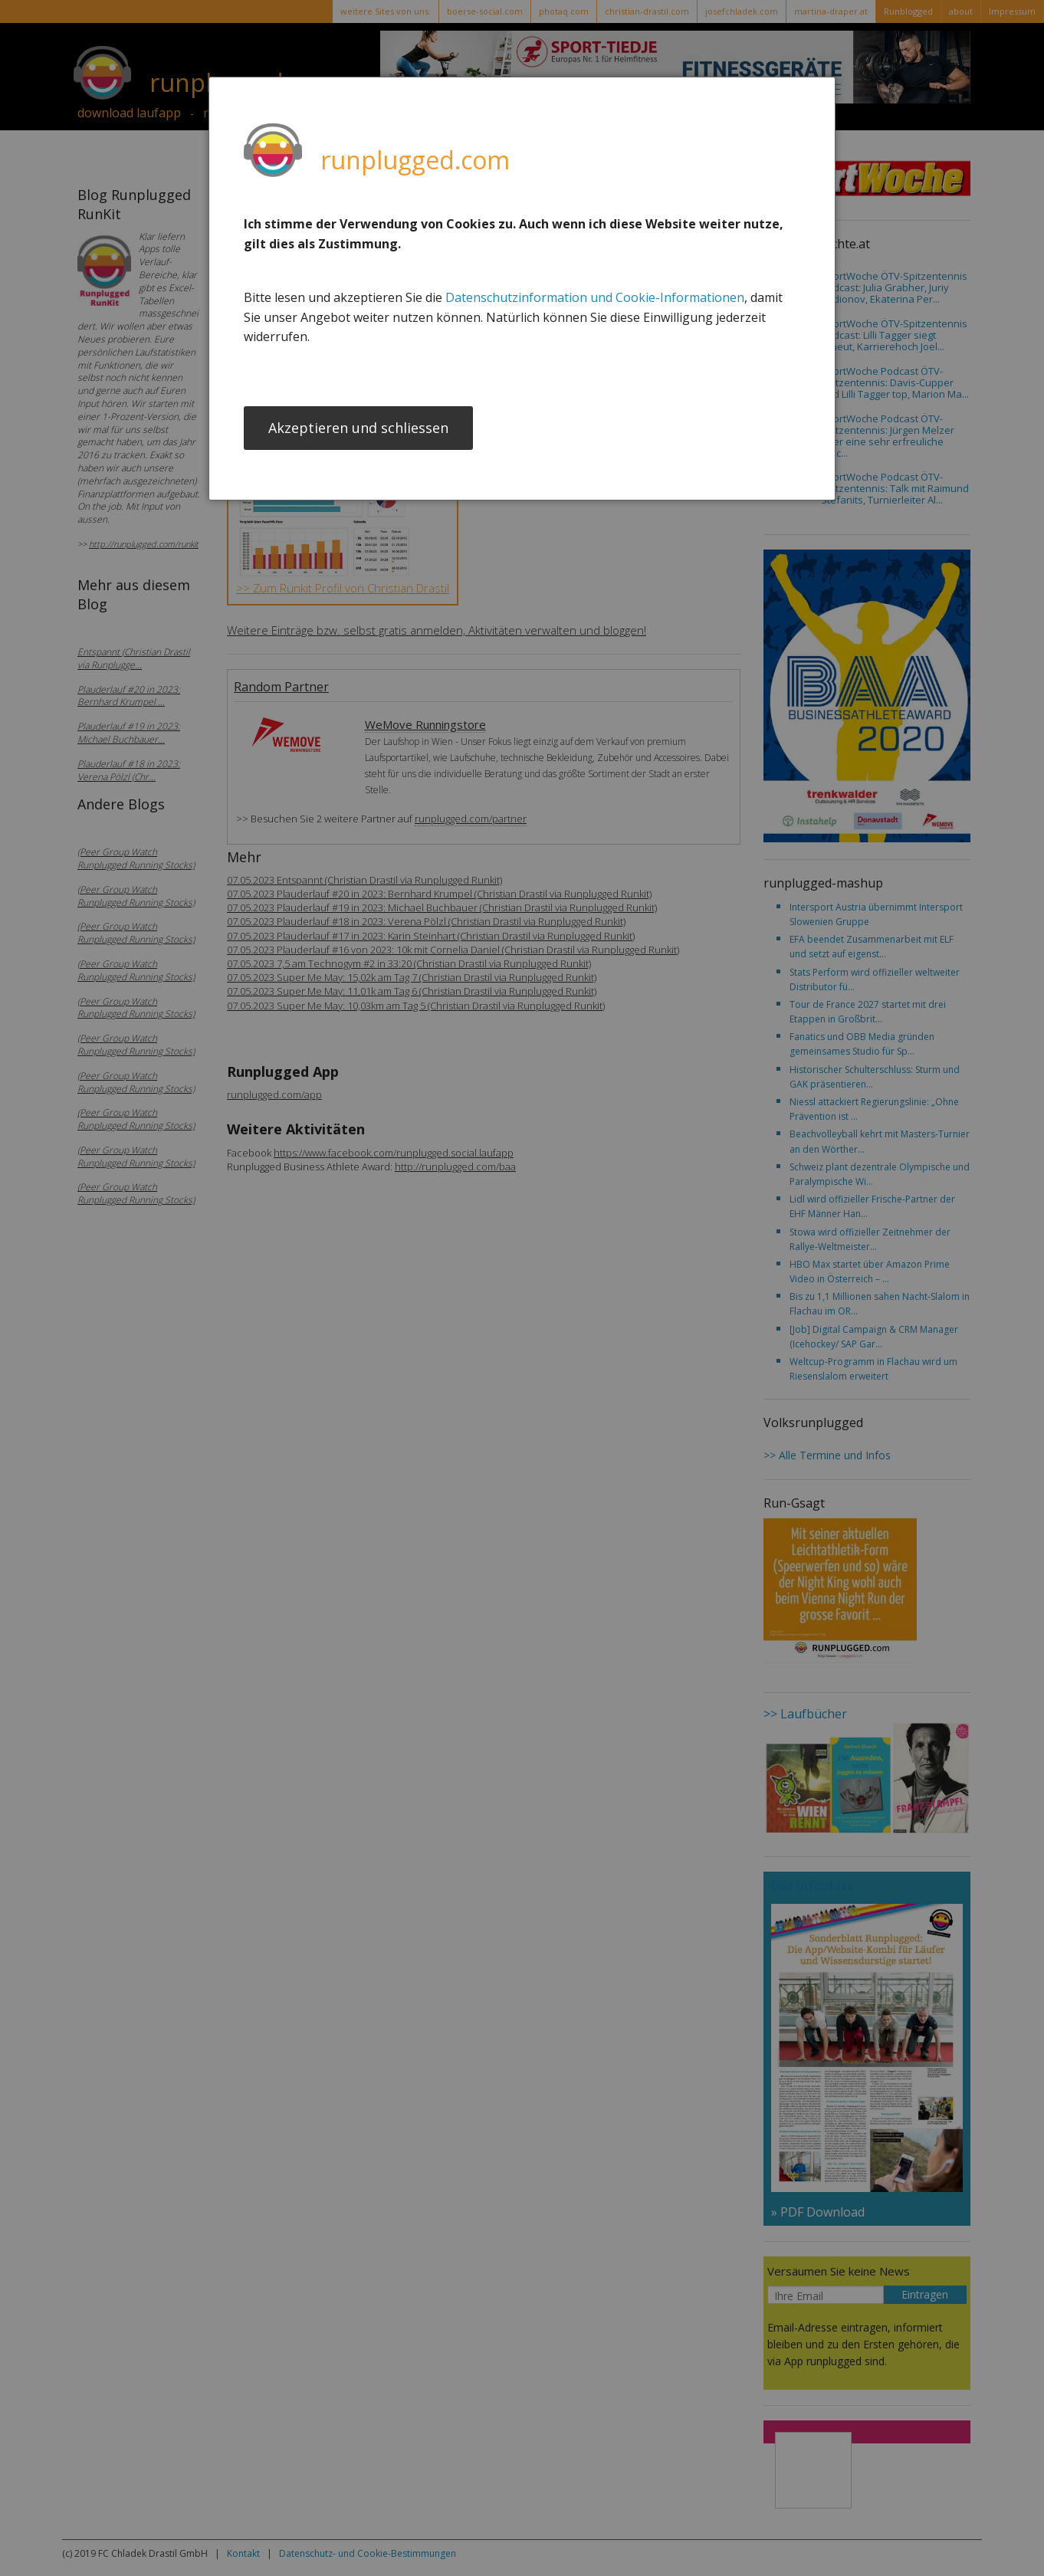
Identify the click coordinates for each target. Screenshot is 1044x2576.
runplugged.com (415, 159)
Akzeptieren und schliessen (358, 429)
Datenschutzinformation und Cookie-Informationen (594, 297)
